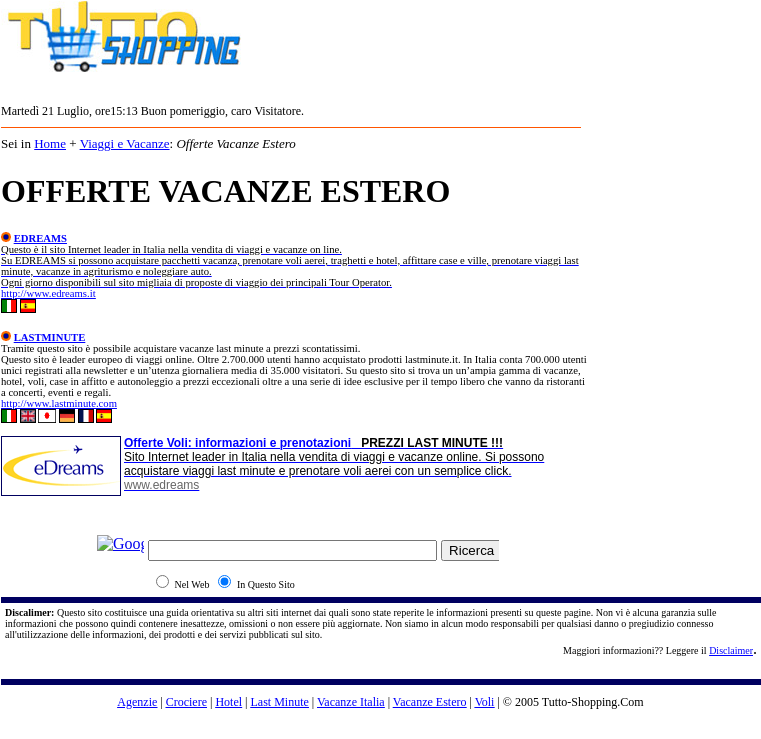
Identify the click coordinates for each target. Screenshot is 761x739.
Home (50, 143)
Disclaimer (731, 650)
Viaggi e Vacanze (125, 143)
